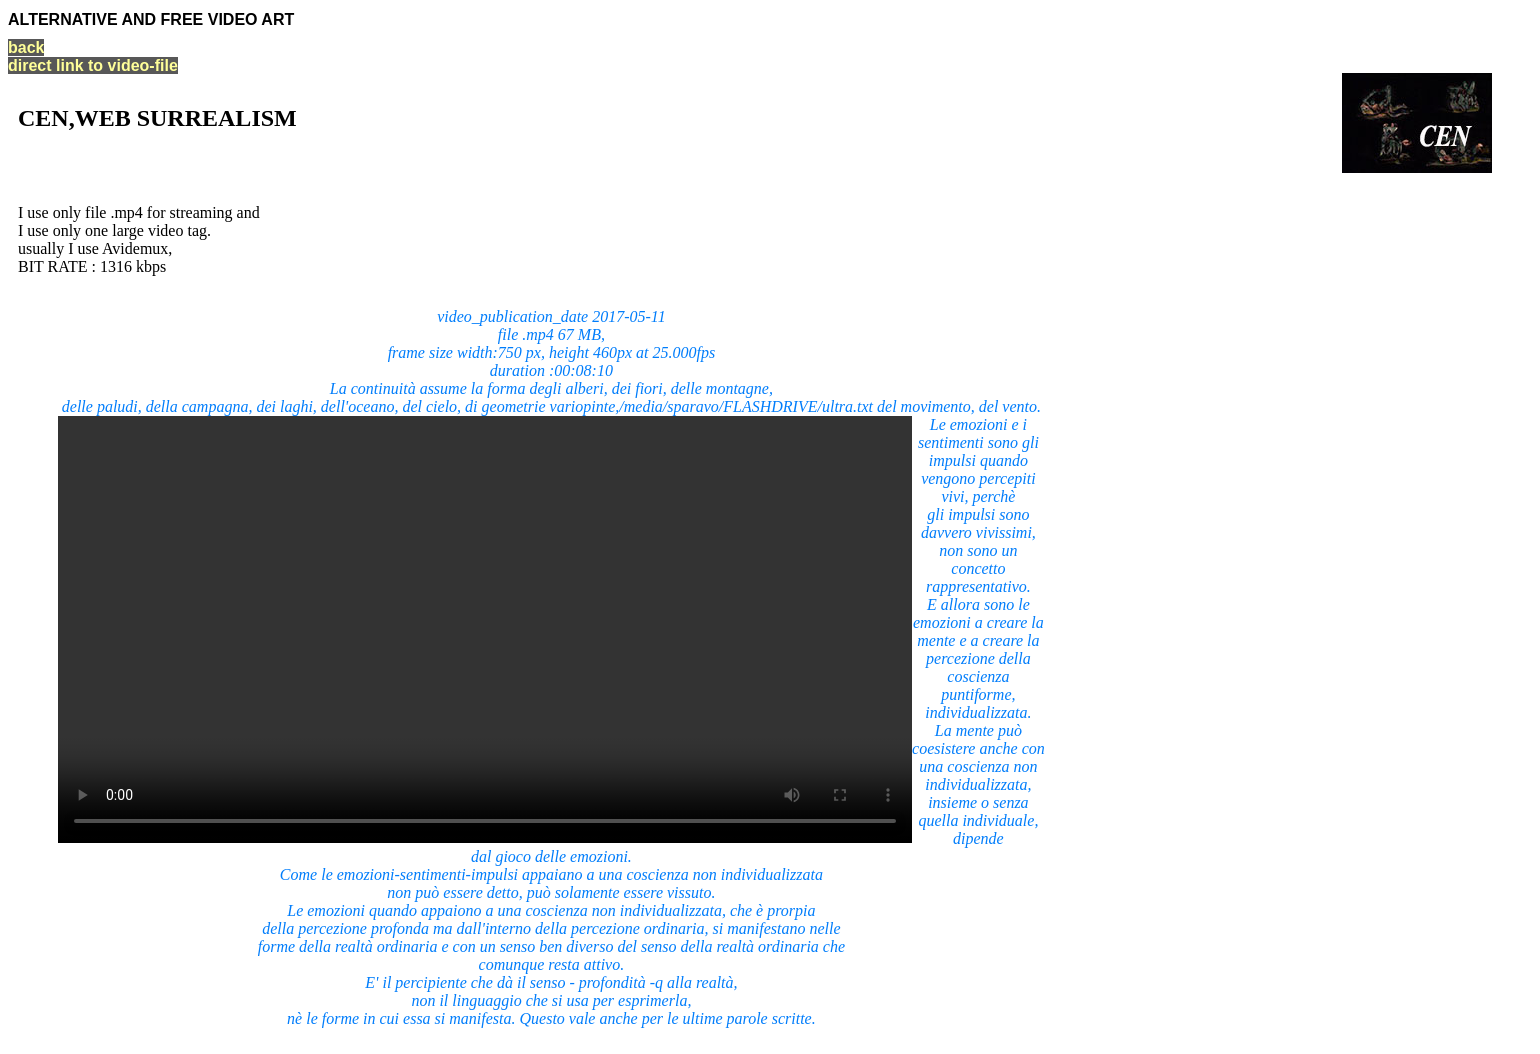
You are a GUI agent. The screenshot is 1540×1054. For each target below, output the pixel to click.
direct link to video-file (93, 65)
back (26, 47)
